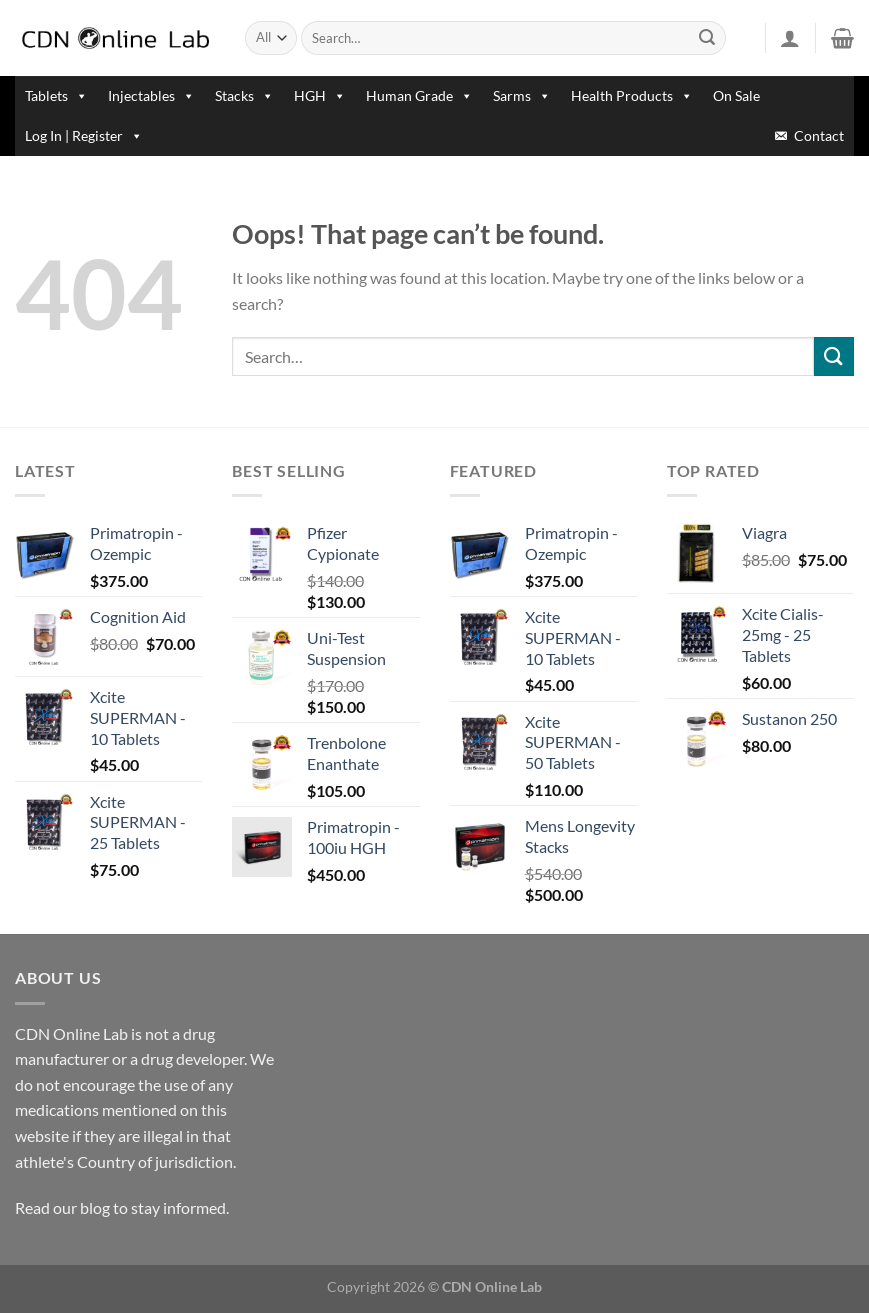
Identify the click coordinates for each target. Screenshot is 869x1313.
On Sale (736, 95)
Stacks (244, 95)
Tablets (56, 95)
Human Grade (419, 95)
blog (95, 1207)
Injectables (151, 95)
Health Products (632, 95)
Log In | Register (84, 135)
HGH (320, 95)
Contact (819, 135)
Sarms (522, 95)
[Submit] (707, 38)
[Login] (790, 38)
